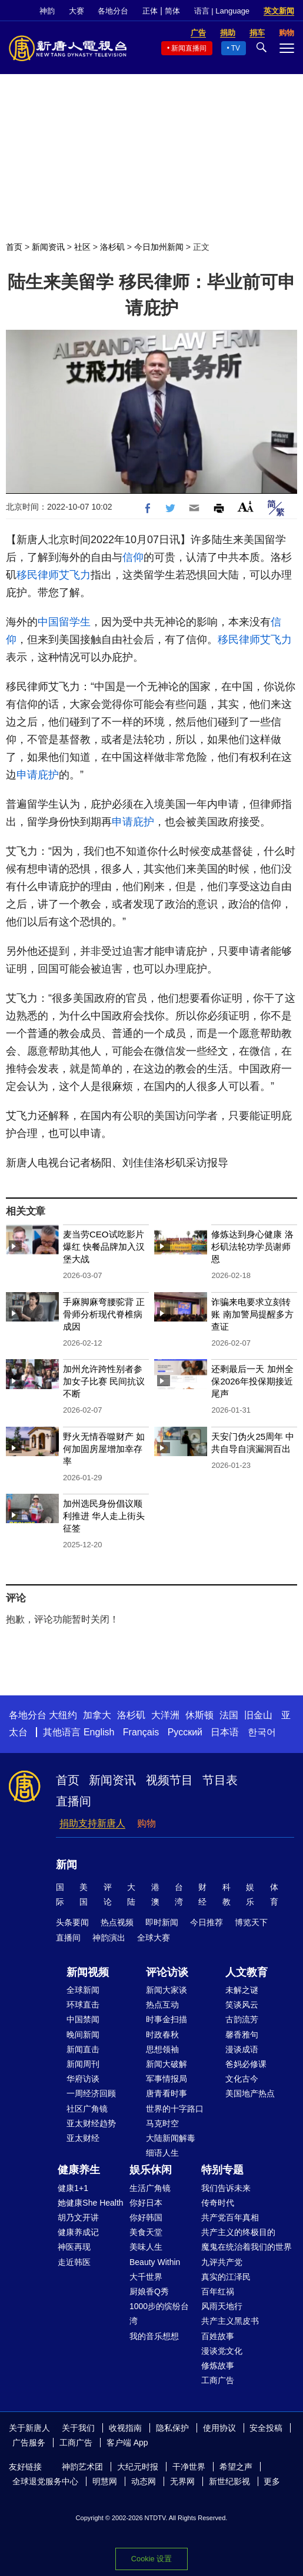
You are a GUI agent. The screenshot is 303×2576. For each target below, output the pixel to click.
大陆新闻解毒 (170, 2138)
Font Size (245, 506)
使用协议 (219, 2428)
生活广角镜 (150, 2188)
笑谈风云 (241, 2004)
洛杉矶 (112, 247)
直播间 (73, 1801)
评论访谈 (167, 1972)
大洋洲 (165, 1715)
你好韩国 (145, 2217)
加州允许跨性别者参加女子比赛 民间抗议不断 (104, 1381)
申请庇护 (37, 775)
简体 (172, 10)
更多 (272, 2481)
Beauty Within (154, 2262)
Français (141, 1732)
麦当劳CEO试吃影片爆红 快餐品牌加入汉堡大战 (104, 1246)
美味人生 (145, 2247)
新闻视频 (87, 1972)
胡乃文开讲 (78, 2217)
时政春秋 (162, 2034)
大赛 (76, 10)
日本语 (225, 1732)
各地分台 (113, 10)
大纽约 (63, 1715)
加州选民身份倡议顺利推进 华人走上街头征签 (104, 1515)
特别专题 (222, 2170)
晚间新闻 (82, 2034)
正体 (150, 10)
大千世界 (145, 2276)
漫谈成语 (241, 2049)
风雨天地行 (221, 2306)
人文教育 (246, 1972)
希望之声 (235, 2466)
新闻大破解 (166, 2064)
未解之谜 (241, 1990)
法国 (228, 1715)
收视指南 (125, 2428)
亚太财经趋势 (91, 2123)
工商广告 (217, 2380)
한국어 (262, 1732)
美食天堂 (145, 2232)
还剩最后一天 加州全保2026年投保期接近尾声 (252, 1381)
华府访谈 (82, 2078)
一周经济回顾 (91, 2093)
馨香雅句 (241, 2034)
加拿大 (97, 1715)
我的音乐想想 (154, 2336)
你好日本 (145, 2202)
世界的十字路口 (175, 2108)
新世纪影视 (229, 2481)
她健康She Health (90, 2202)
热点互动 (162, 2004)
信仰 (133, 557)
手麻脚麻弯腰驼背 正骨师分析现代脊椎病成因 (104, 1314)
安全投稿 (265, 2428)
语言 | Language (221, 10)
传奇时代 (217, 2202)
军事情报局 (166, 2078)
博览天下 (251, 1922)
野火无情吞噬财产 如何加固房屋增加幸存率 (104, 1448)
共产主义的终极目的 (238, 2232)
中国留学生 (64, 622)
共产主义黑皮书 (230, 2321)
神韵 (47, 10)
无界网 (182, 2481)
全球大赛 (153, 1937)
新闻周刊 (82, 2064)
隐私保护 (172, 2428)
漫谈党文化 (221, 2351)
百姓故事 (217, 2336)
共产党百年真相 (230, 2217)
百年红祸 (217, 2291)
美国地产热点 (250, 2093)
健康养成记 (78, 2232)
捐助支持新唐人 (92, 1823)
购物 (146, 1823)
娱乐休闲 (150, 2170)
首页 (14, 247)
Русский (185, 1732)
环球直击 (82, 2004)
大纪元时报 (137, 2466)
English (99, 1732)
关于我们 (78, 2428)
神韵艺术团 (82, 2466)
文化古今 (241, 2078)
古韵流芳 (241, 2019)
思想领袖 (162, 2049)
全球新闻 (82, 1990)
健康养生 (79, 2170)
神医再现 (74, 2247)
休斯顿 (199, 1715)
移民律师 (37, 575)
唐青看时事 (166, 2093)
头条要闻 (72, 1922)
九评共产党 (221, 2262)
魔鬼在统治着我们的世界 (246, 2247)
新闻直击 (82, 2049)
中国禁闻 (82, 2019)
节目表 (220, 1780)
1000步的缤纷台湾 (159, 2313)
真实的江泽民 (226, 2276)
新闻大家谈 (166, 1990)
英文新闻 (279, 10)
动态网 (143, 2481)
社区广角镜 (87, 2108)
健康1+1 (73, 2188)
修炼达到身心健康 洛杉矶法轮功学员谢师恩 (252, 1246)
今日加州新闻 (159, 247)
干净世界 (188, 2466)
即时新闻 (161, 1922)
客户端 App (127, 2442)
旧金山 (258, 1715)
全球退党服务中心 (45, 2481)
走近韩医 (74, 2262)
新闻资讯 (48, 247)
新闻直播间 (189, 48)
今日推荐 (206, 1922)
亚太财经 (82, 2138)
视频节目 (169, 1780)
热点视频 (117, 1922)
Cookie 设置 (151, 2558)
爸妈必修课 (246, 2064)
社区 (82, 247)
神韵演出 (108, 1937)
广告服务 (28, 2442)
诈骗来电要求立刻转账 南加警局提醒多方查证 (252, 1314)
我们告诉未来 (226, 2188)
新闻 (66, 1865)
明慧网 (104, 2481)
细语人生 (162, 2152)
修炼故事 (217, 2365)
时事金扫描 (166, 2019)
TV (235, 48)
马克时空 (162, 2123)
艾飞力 (75, 575)
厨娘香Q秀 (149, 2291)
